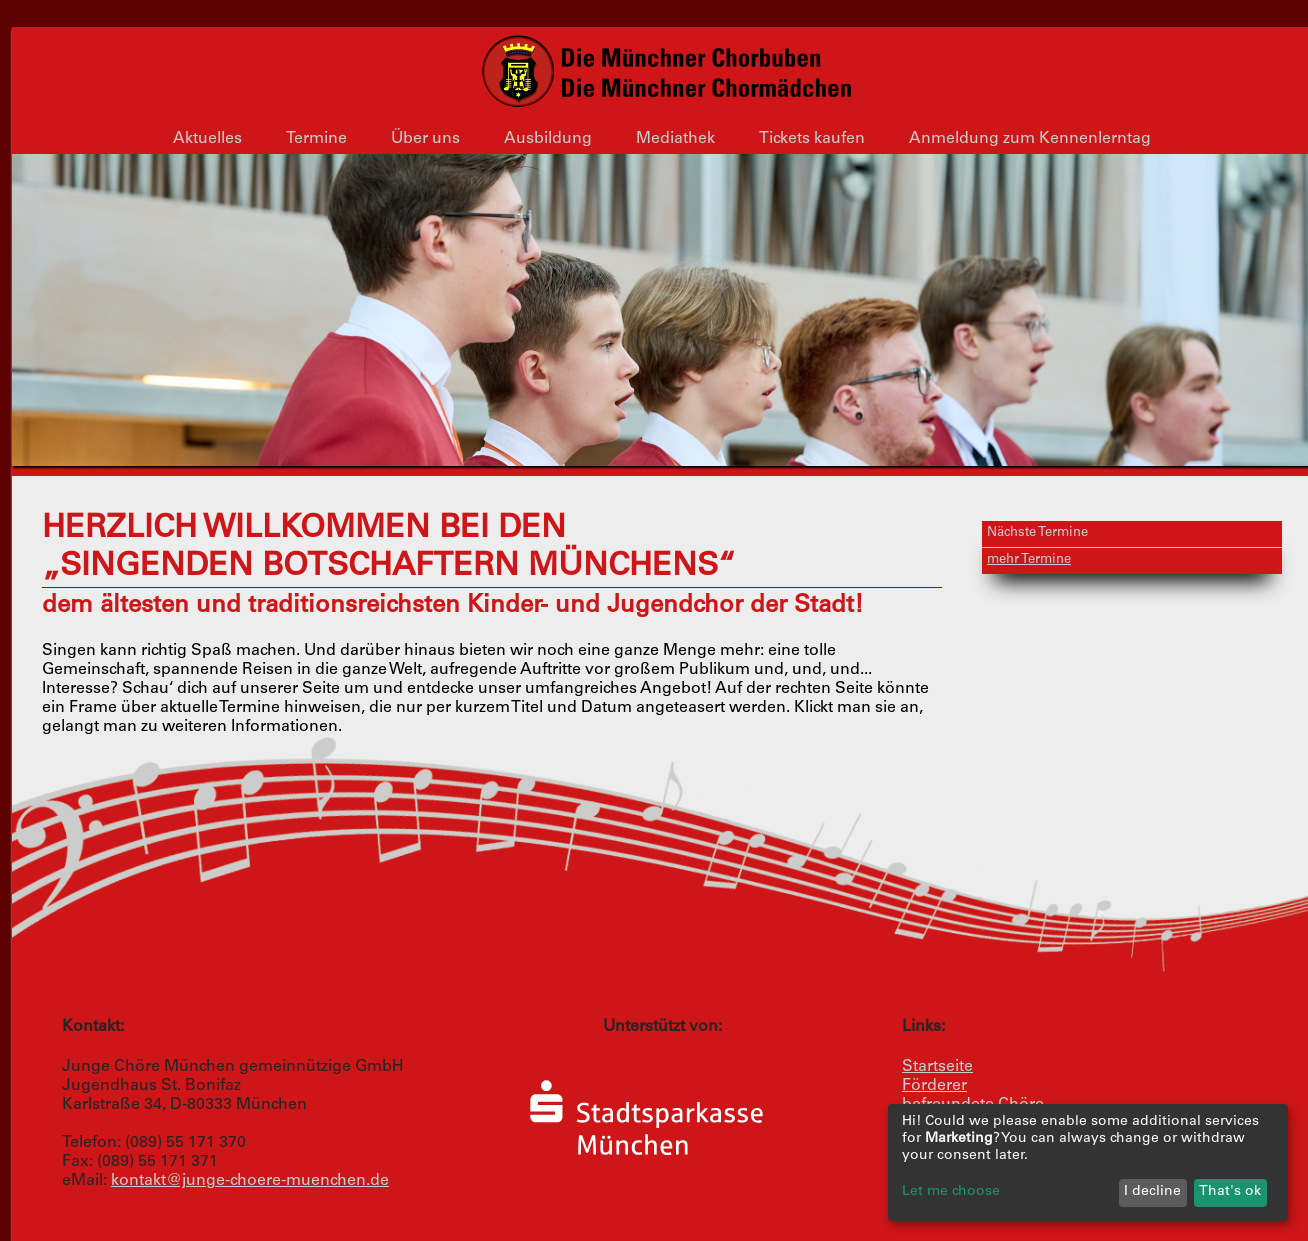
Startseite (937, 1067)
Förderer (934, 1086)
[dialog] (1088, 1162)
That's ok (1230, 1192)
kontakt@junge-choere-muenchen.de (250, 1181)
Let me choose (951, 1192)
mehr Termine (1029, 560)
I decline (1152, 1192)
